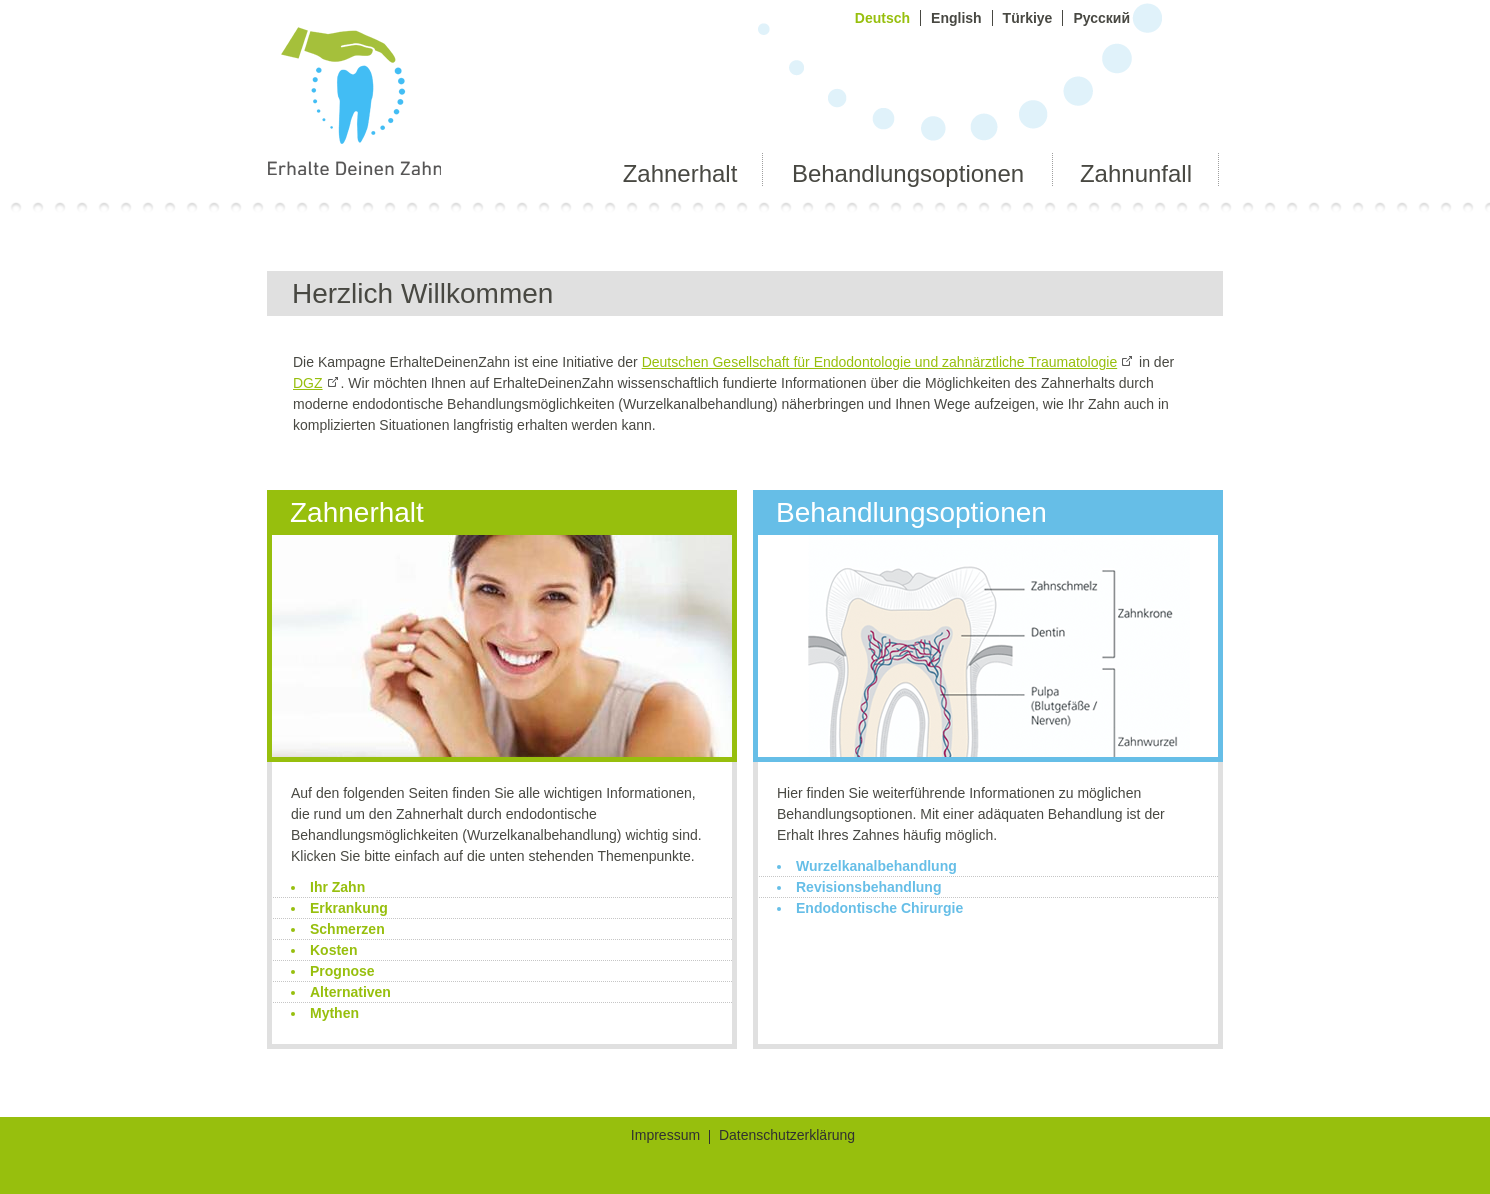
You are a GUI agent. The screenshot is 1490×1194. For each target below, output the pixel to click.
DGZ (308, 383)
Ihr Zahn (337, 887)
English (956, 18)
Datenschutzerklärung (787, 1136)
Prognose (342, 971)
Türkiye (1028, 18)
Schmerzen (347, 929)
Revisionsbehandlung (868, 887)
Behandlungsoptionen (908, 173)
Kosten (333, 950)
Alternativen (350, 992)
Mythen (334, 1013)
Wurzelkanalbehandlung (876, 866)
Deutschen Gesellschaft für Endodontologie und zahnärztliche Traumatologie (880, 362)
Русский (1101, 18)
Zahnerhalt (680, 173)
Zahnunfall (1136, 173)
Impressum (665, 1136)
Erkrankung (349, 908)
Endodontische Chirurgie (879, 908)
